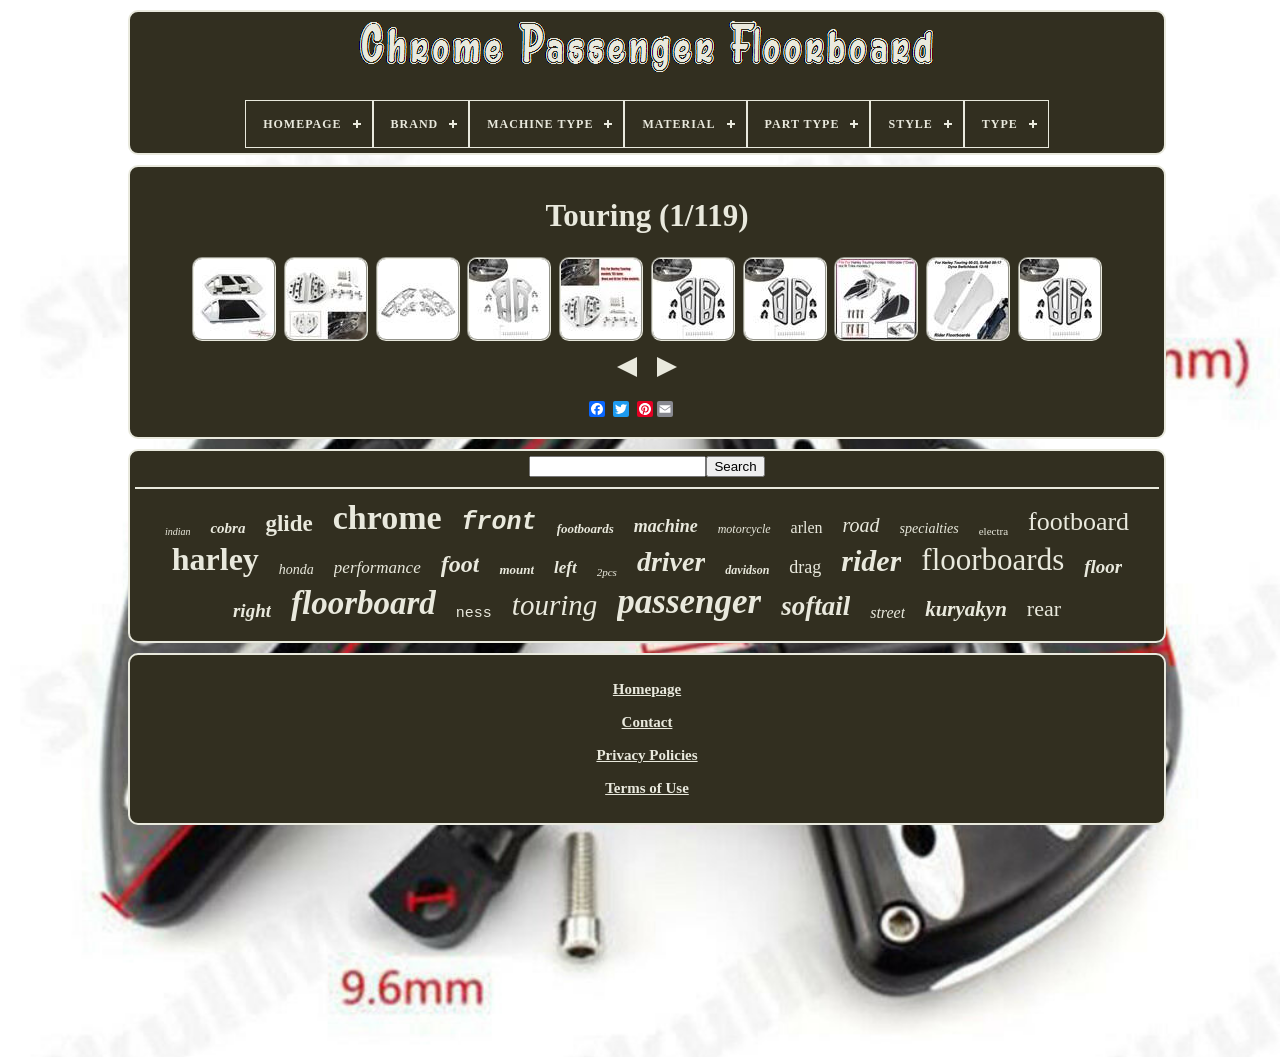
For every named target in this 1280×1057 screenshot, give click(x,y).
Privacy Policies (646, 755)
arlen (807, 527)
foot (460, 564)
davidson (747, 570)
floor (1103, 566)
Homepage (647, 689)
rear (1044, 608)
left (565, 567)
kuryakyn (966, 609)
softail (815, 606)
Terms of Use (647, 788)
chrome (387, 517)
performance (377, 567)
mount (516, 569)
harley (215, 559)
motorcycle (744, 529)
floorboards (992, 559)
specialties (929, 528)
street (887, 612)
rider (871, 560)
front (499, 522)
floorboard (363, 603)
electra (993, 531)
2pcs (607, 572)
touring (554, 605)
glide (288, 523)
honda (296, 569)
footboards (585, 528)
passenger (689, 601)
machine (666, 526)
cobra (227, 528)
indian (178, 531)
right (252, 610)
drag (805, 567)
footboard (1078, 521)
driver (671, 561)
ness (474, 613)
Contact (647, 722)
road (861, 525)
